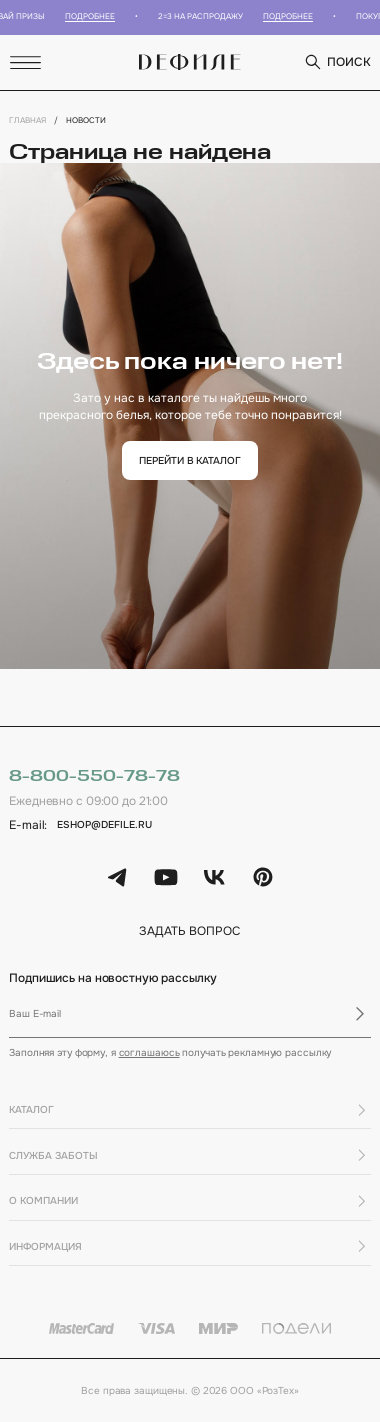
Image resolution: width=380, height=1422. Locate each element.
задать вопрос (190, 931)
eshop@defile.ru (104, 824)
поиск (337, 62)
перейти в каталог (190, 460)
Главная (27, 120)
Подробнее (95, 16)
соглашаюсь (149, 1052)
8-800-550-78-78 (94, 776)
